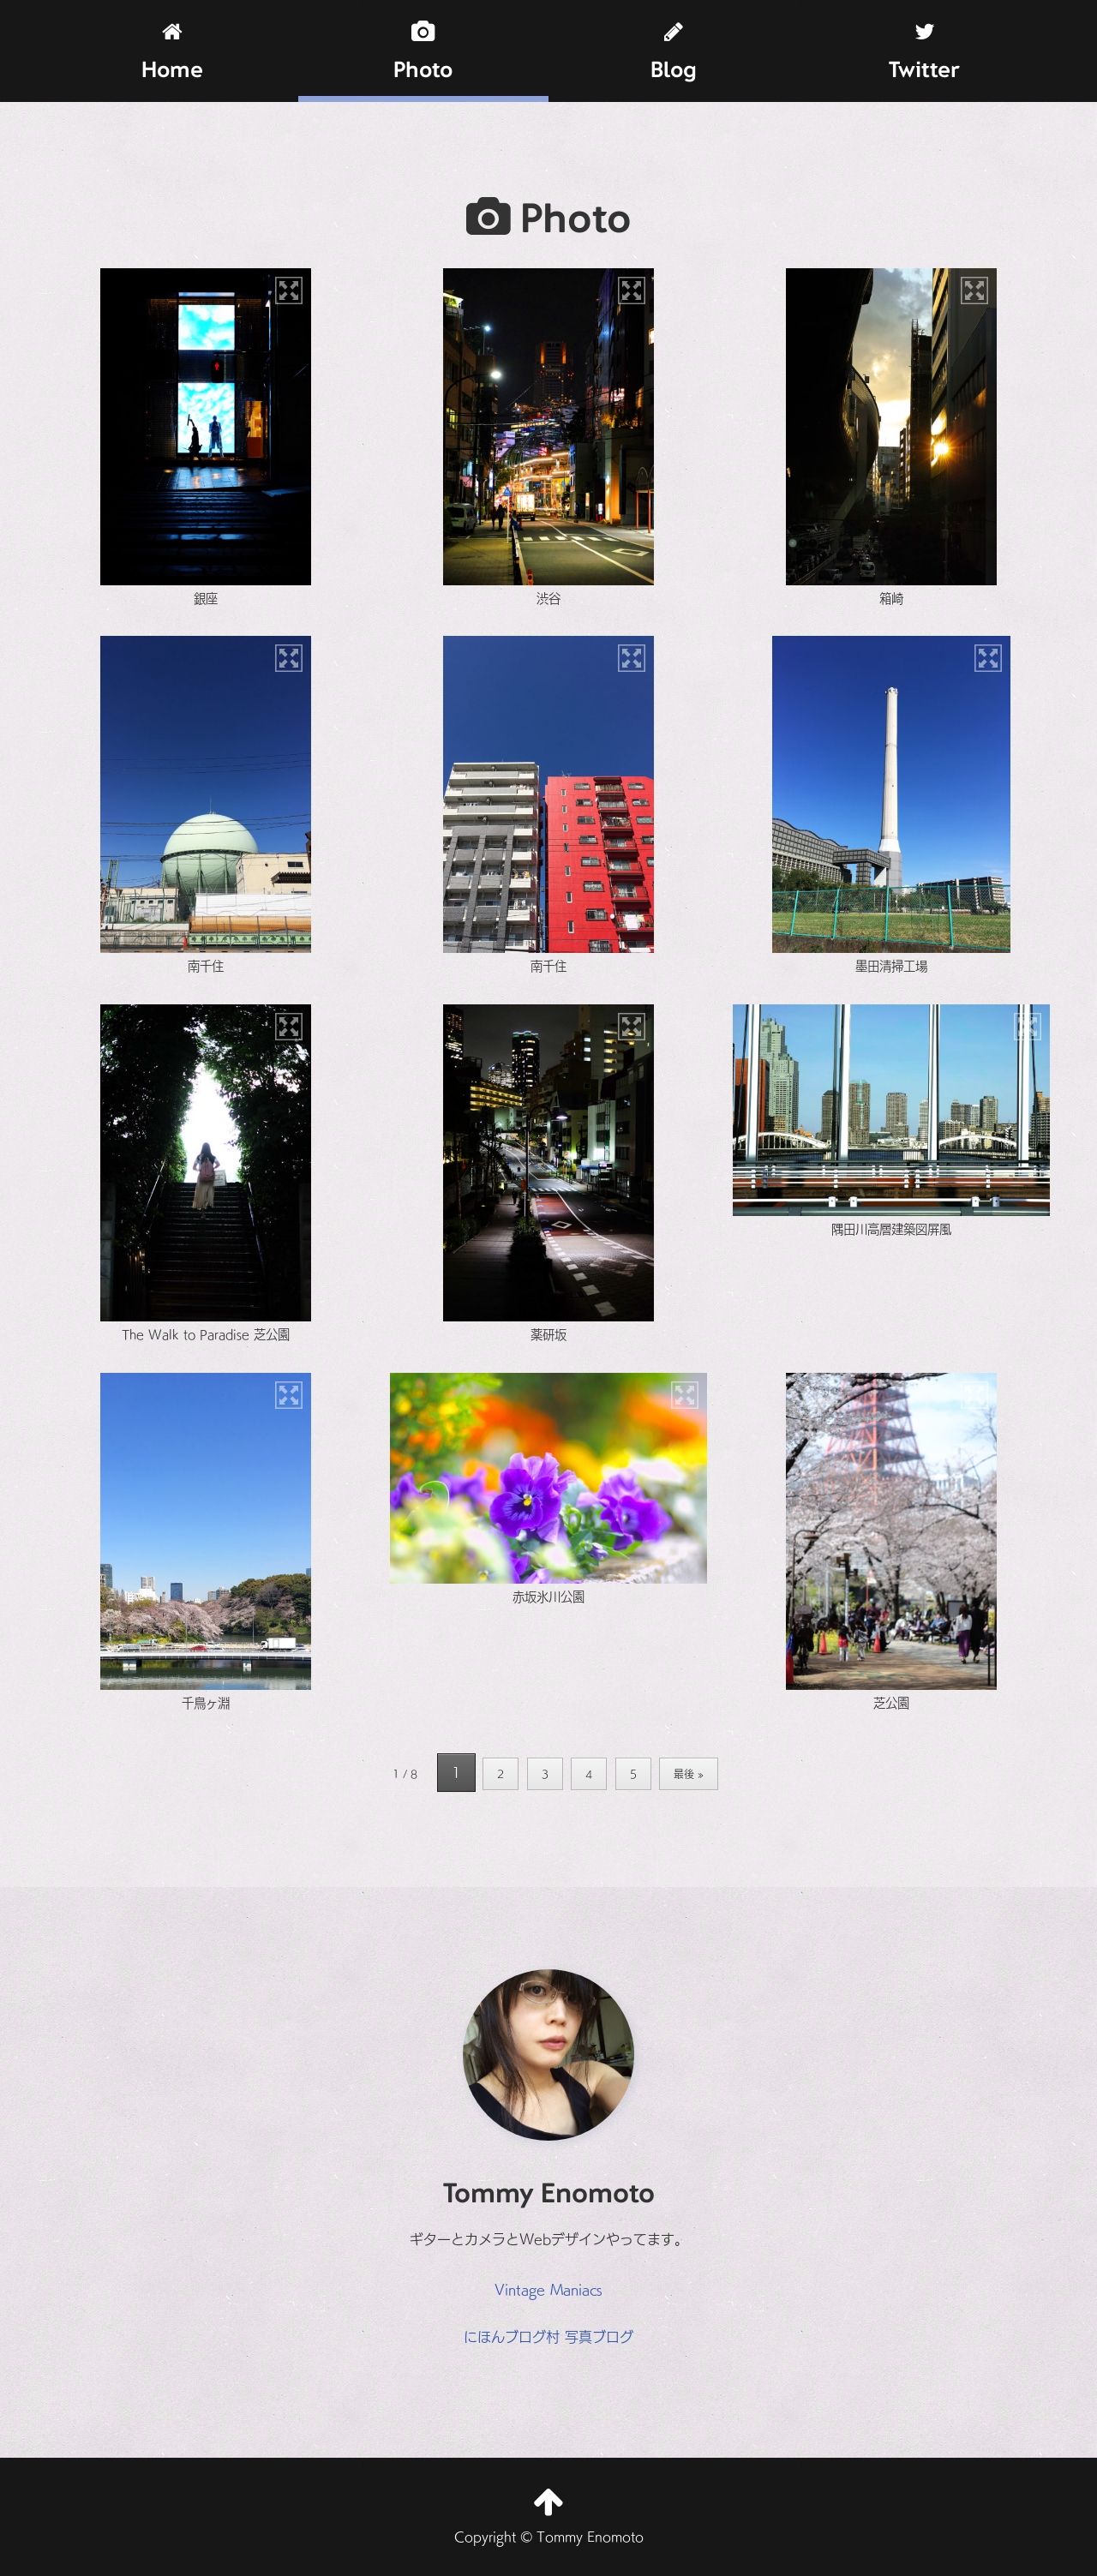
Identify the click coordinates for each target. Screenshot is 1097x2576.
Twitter (924, 51)
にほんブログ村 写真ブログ (548, 2336)
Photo (423, 51)
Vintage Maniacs (548, 2289)
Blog (673, 51)
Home (172, 51)
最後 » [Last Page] (689, 1773)
